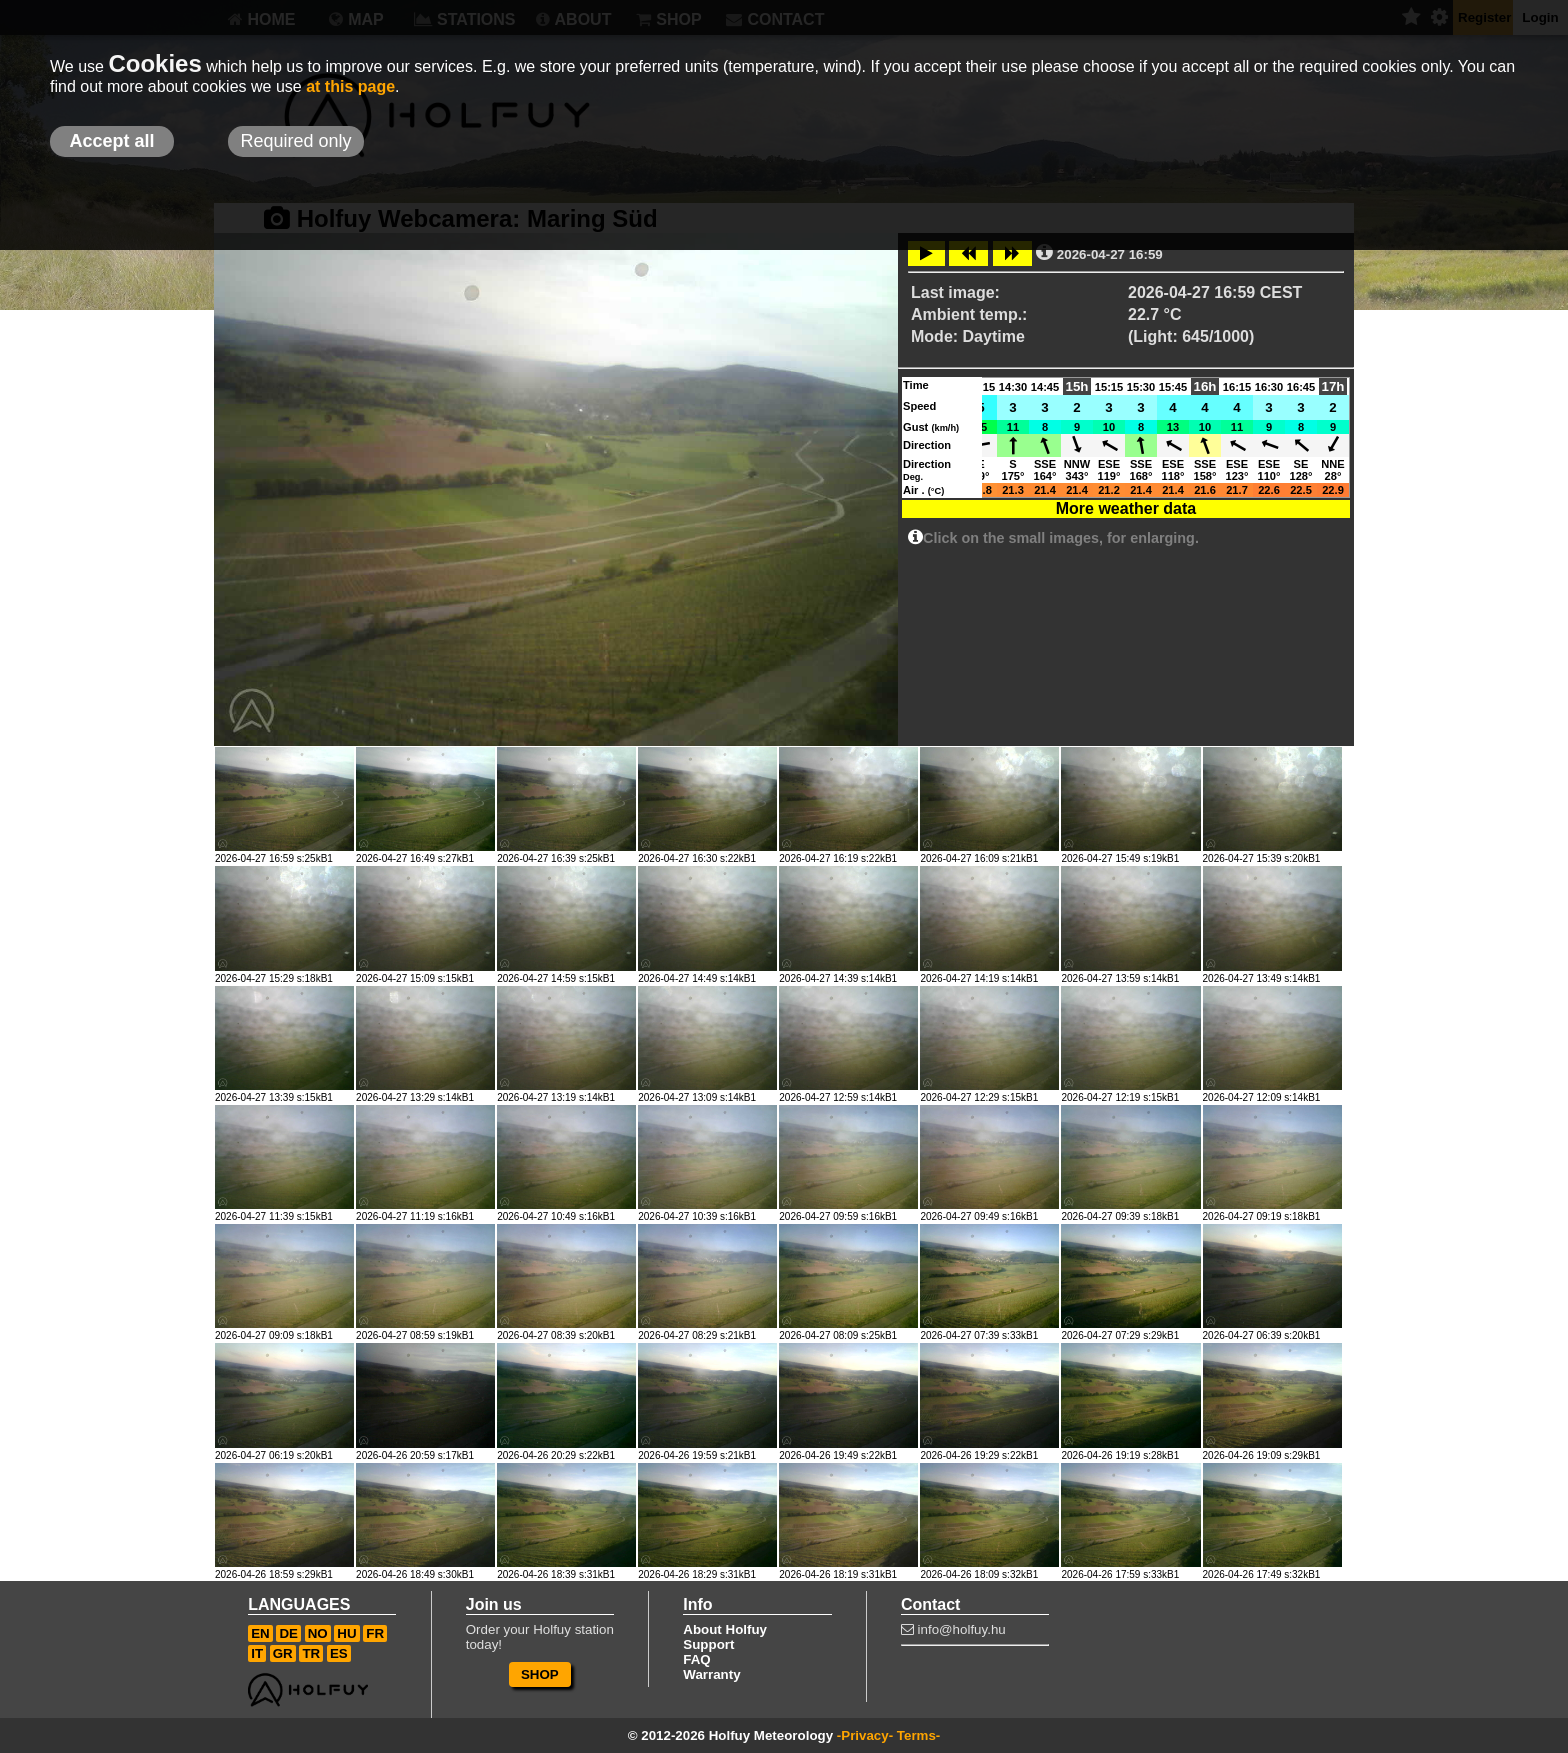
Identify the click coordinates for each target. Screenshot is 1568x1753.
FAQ (696, 1659)
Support (708, 1644)
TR (311, 1653)
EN (260, 1633)
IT (257, 1653)
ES (339, 1653)
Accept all (111, 141)
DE (288, 1633)
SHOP (540, 1674)
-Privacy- (865, 1735)
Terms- (918, 1735)
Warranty (711, 1674)
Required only (295, 141)
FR (375, 1633)
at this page (350, 86)
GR (283, 1653)
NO (318, 1633)
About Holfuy (725, 1629)
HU (346, 1633)
